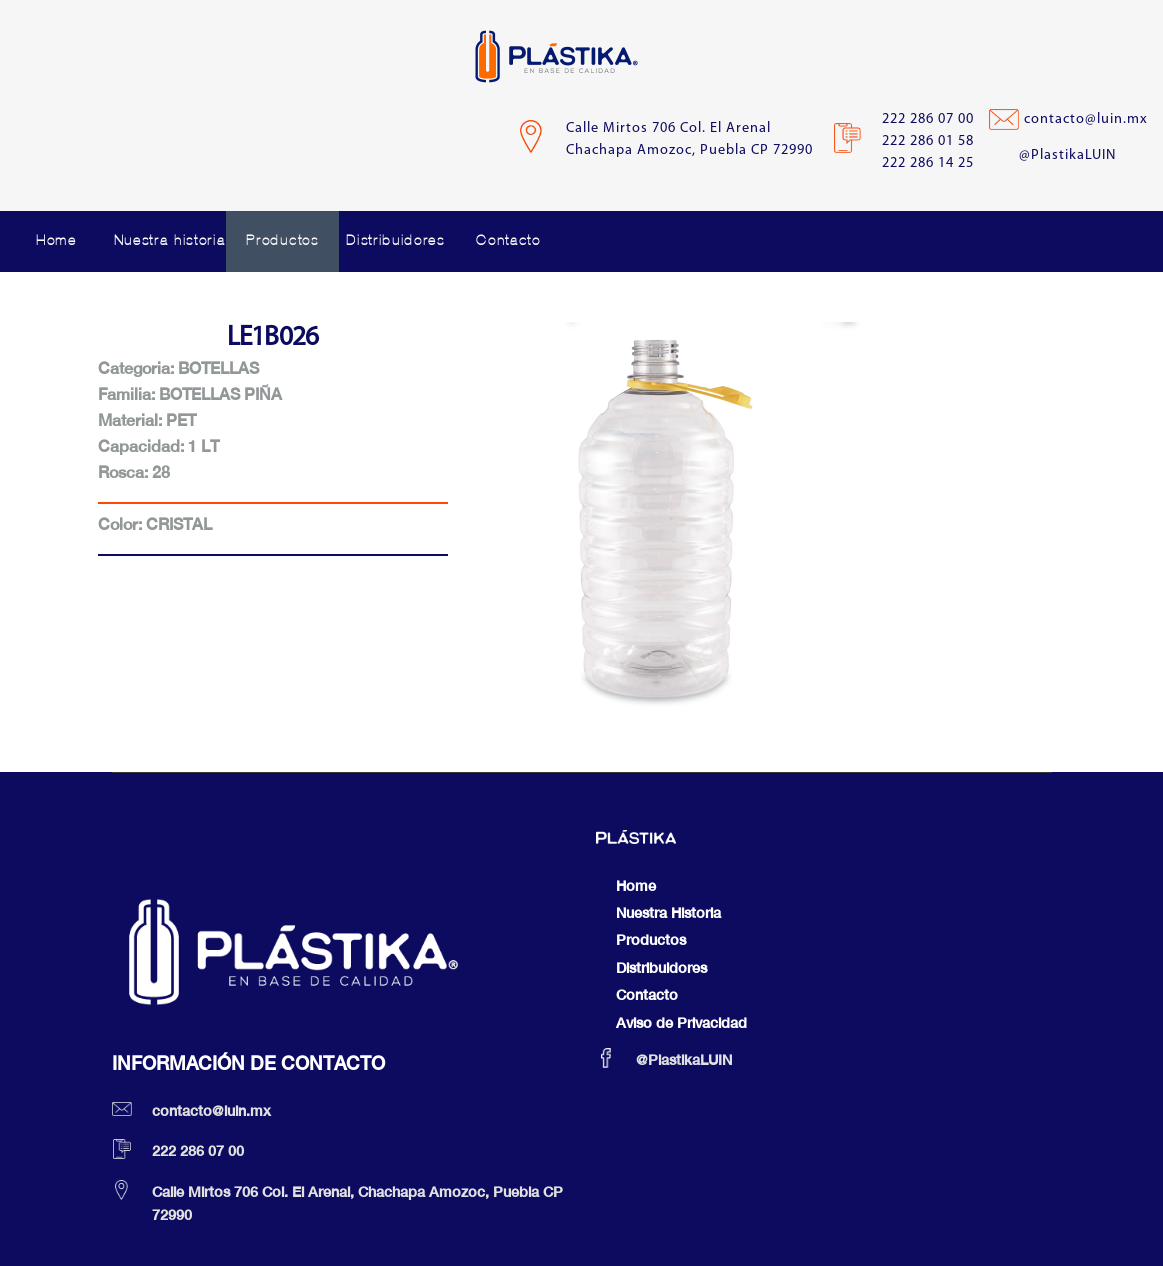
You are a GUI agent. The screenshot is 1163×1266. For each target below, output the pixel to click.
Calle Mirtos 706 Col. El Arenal (668, 128)
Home (56, 240)
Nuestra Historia (668, 912)
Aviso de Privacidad (681, 1022)
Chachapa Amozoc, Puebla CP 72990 (689, 150)
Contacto (508, 240)
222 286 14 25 (928, 163)
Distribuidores (395, 240)
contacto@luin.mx (1086, 119)
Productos (282, 240)
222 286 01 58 (928, 141)
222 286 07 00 (928, 119)
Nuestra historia (170, 240)
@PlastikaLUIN (1067, 155)
